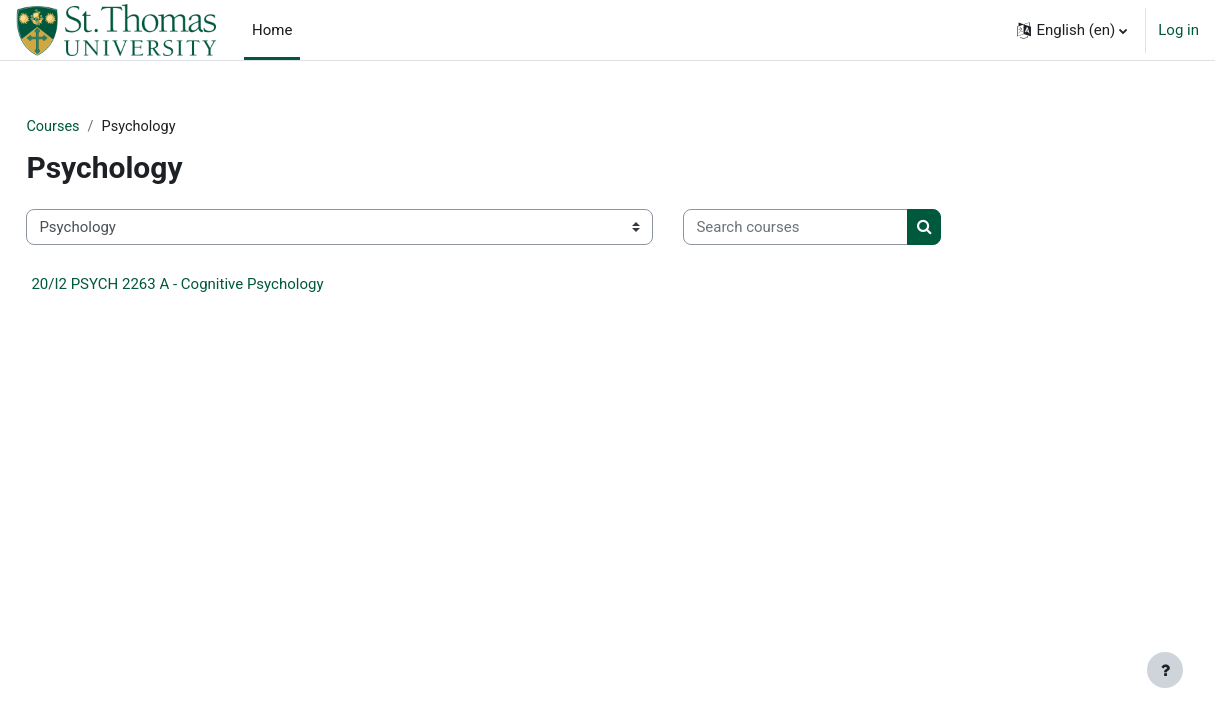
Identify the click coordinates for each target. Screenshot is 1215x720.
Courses (98, 127)
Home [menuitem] (272, 30)
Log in (1178, 30)
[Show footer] (1165, 670)
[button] (1072, 30)
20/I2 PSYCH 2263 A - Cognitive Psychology (222, 285)
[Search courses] (840, 228)
